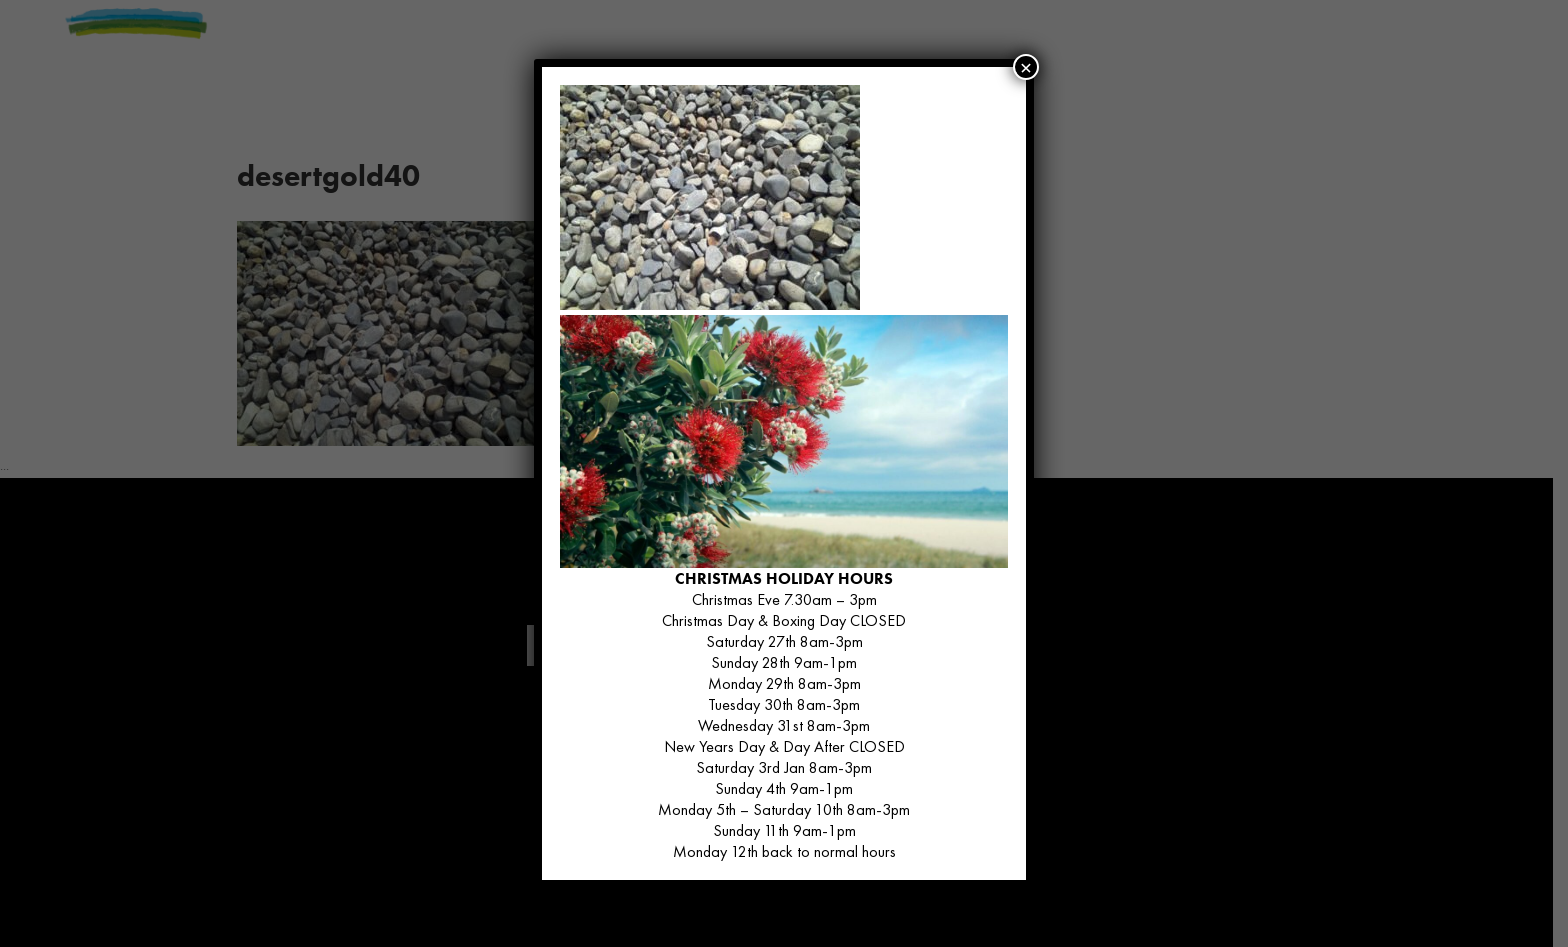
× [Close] (1026, 67)
